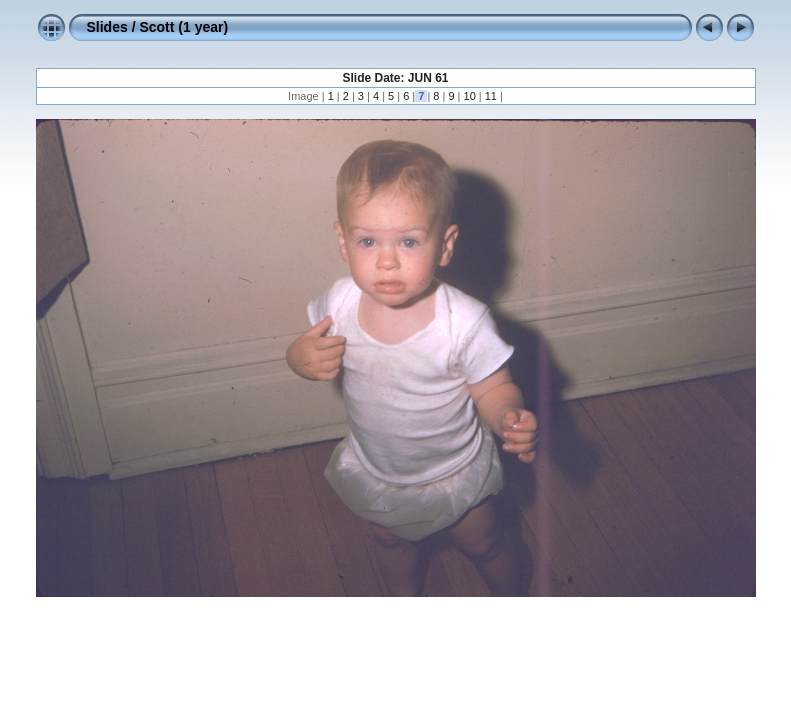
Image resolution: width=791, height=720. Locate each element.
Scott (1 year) (183, 27)
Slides (107, 27)
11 (491, 96)
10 (469, 96)
